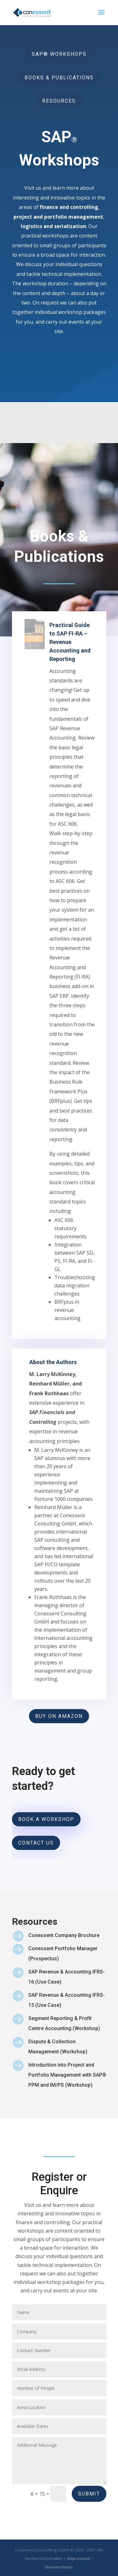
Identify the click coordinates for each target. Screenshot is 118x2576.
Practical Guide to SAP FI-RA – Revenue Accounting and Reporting (67, 818)
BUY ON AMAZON (59, 1725)
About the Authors (54, 1449)
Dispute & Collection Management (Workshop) (58, 2095)
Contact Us (38, 1845)
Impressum (78, 2558)
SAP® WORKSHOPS (59, 50)
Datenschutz (59, 2567)
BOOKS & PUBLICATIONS (59, 74)
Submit (89, 2494)
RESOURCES (59, 98)
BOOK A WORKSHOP (47, 1823)
